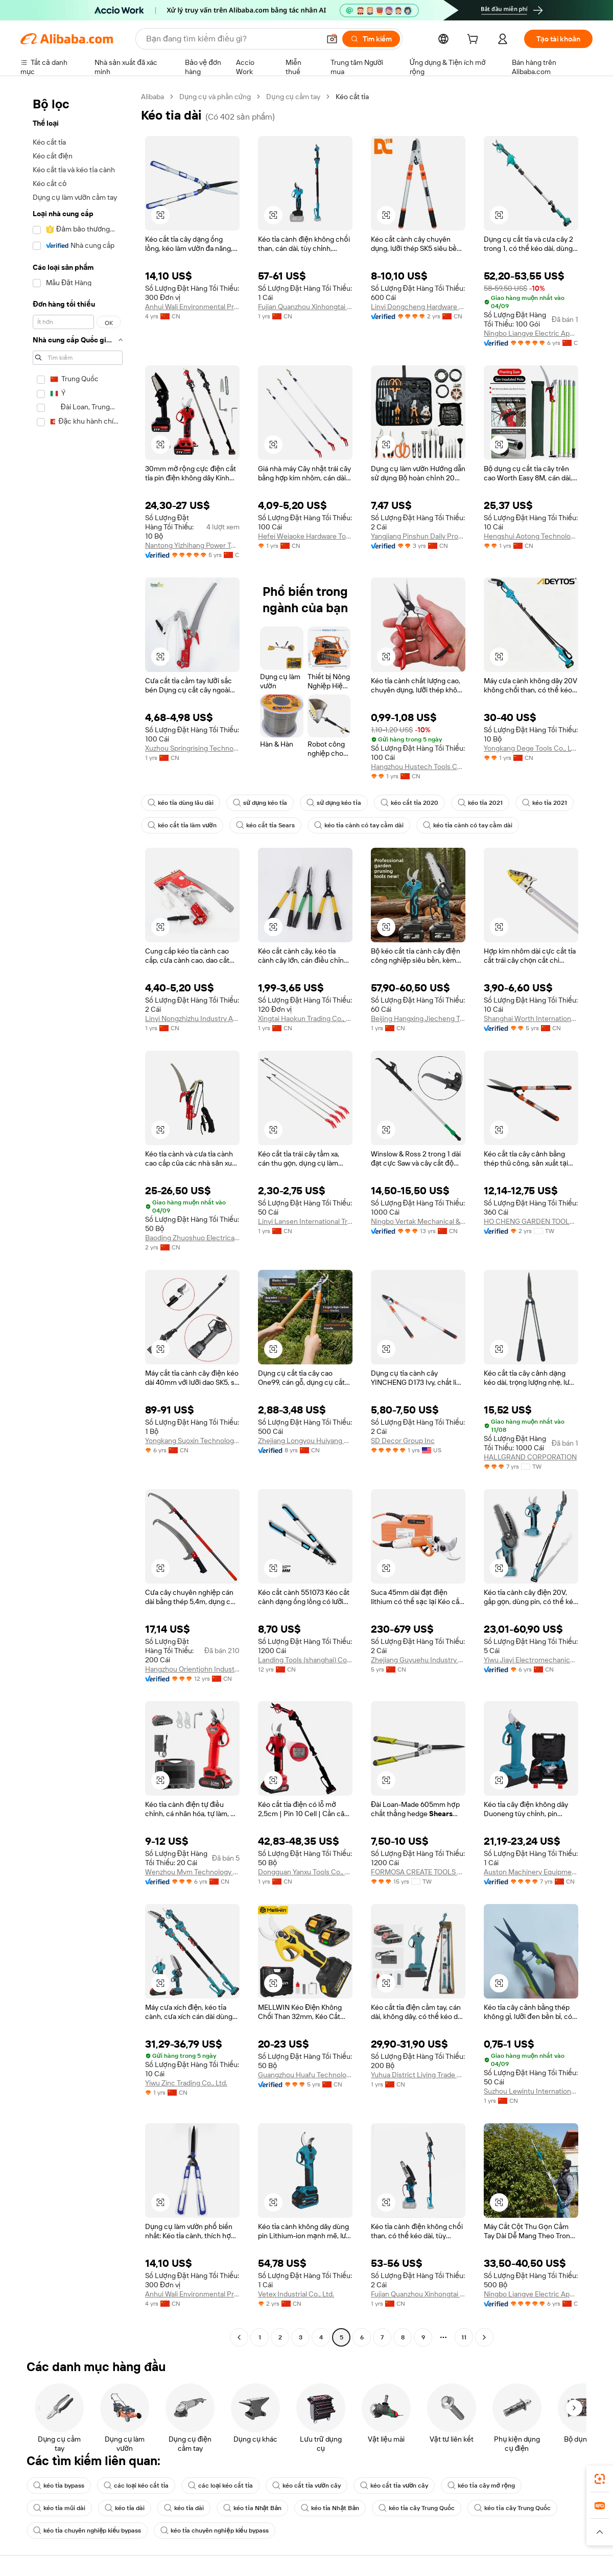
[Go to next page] (484, 2337)
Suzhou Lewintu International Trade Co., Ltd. (531, 2091)
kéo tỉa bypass (58, 2485)
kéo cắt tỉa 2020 (409, 803)
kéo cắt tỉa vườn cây (306, 2485)
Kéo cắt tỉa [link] (352, 96)
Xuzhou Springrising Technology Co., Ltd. (192, 748)
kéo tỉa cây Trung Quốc (417, 2508)
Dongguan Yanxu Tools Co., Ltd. (305, 1872)
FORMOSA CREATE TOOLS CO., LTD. (418, 1872)
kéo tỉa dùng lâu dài (181, 803)
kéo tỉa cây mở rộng (481, 2485)
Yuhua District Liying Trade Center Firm (418, 2075)
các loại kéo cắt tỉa (136, 2485)
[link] (599, 2479)
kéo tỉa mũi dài (59, 2508)
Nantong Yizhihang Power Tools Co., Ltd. (192, 545)
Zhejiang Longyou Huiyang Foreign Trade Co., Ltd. (305, 1440)
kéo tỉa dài (125, 2508)
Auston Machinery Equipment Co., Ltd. (531, 1872)
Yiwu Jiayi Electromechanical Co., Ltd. (531, 1660)
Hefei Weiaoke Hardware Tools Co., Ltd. (305, 536)
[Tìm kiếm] (371, 39)
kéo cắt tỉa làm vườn (182, 825)
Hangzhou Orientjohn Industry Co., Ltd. (192, 1669)
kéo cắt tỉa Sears (265, 825)
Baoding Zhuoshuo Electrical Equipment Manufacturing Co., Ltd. (192, 1238)
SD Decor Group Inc (403, 1440)
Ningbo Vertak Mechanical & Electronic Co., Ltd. (418, 1221)
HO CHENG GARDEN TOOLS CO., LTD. (531, 1221)
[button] (332, 39)
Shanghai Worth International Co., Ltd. (531, 1018)
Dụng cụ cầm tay (293, 96)
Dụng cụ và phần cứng (215, 96)
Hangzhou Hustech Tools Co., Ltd (418, 766)
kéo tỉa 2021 (480, 803)
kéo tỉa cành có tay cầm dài (359, 825)
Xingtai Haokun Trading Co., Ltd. (305, 1018)
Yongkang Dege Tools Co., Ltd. (531, 748)
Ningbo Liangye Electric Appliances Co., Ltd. (531, 333)
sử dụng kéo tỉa (260, 803)
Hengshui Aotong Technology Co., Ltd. (531, 536)
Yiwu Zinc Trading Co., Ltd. (186, 2083)
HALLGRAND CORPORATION (530, 1457)
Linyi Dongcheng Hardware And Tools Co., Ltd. (418, 307)
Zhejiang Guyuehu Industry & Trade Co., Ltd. (418, 1660)
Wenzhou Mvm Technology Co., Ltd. (192, 1872)
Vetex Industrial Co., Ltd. (296, 2294)
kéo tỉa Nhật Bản (252, 2508)
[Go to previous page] (239, 2337)
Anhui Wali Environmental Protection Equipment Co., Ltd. (192, 307)
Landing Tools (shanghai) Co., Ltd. (305, 1660)
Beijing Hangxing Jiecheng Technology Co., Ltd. (418, 1018)
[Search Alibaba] (232, 38)
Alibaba (152, 96)
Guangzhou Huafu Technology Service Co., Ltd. (305, 2075)
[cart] (474, 40)
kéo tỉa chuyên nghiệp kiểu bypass (87, 2530)
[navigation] (78, 1218)
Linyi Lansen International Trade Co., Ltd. (305, 1221)
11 (463, 2337)
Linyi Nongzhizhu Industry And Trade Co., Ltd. (192, 1018)
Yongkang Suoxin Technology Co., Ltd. (192, 1440)
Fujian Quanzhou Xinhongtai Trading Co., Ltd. (305, 307)
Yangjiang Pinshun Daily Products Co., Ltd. (418, 536)
